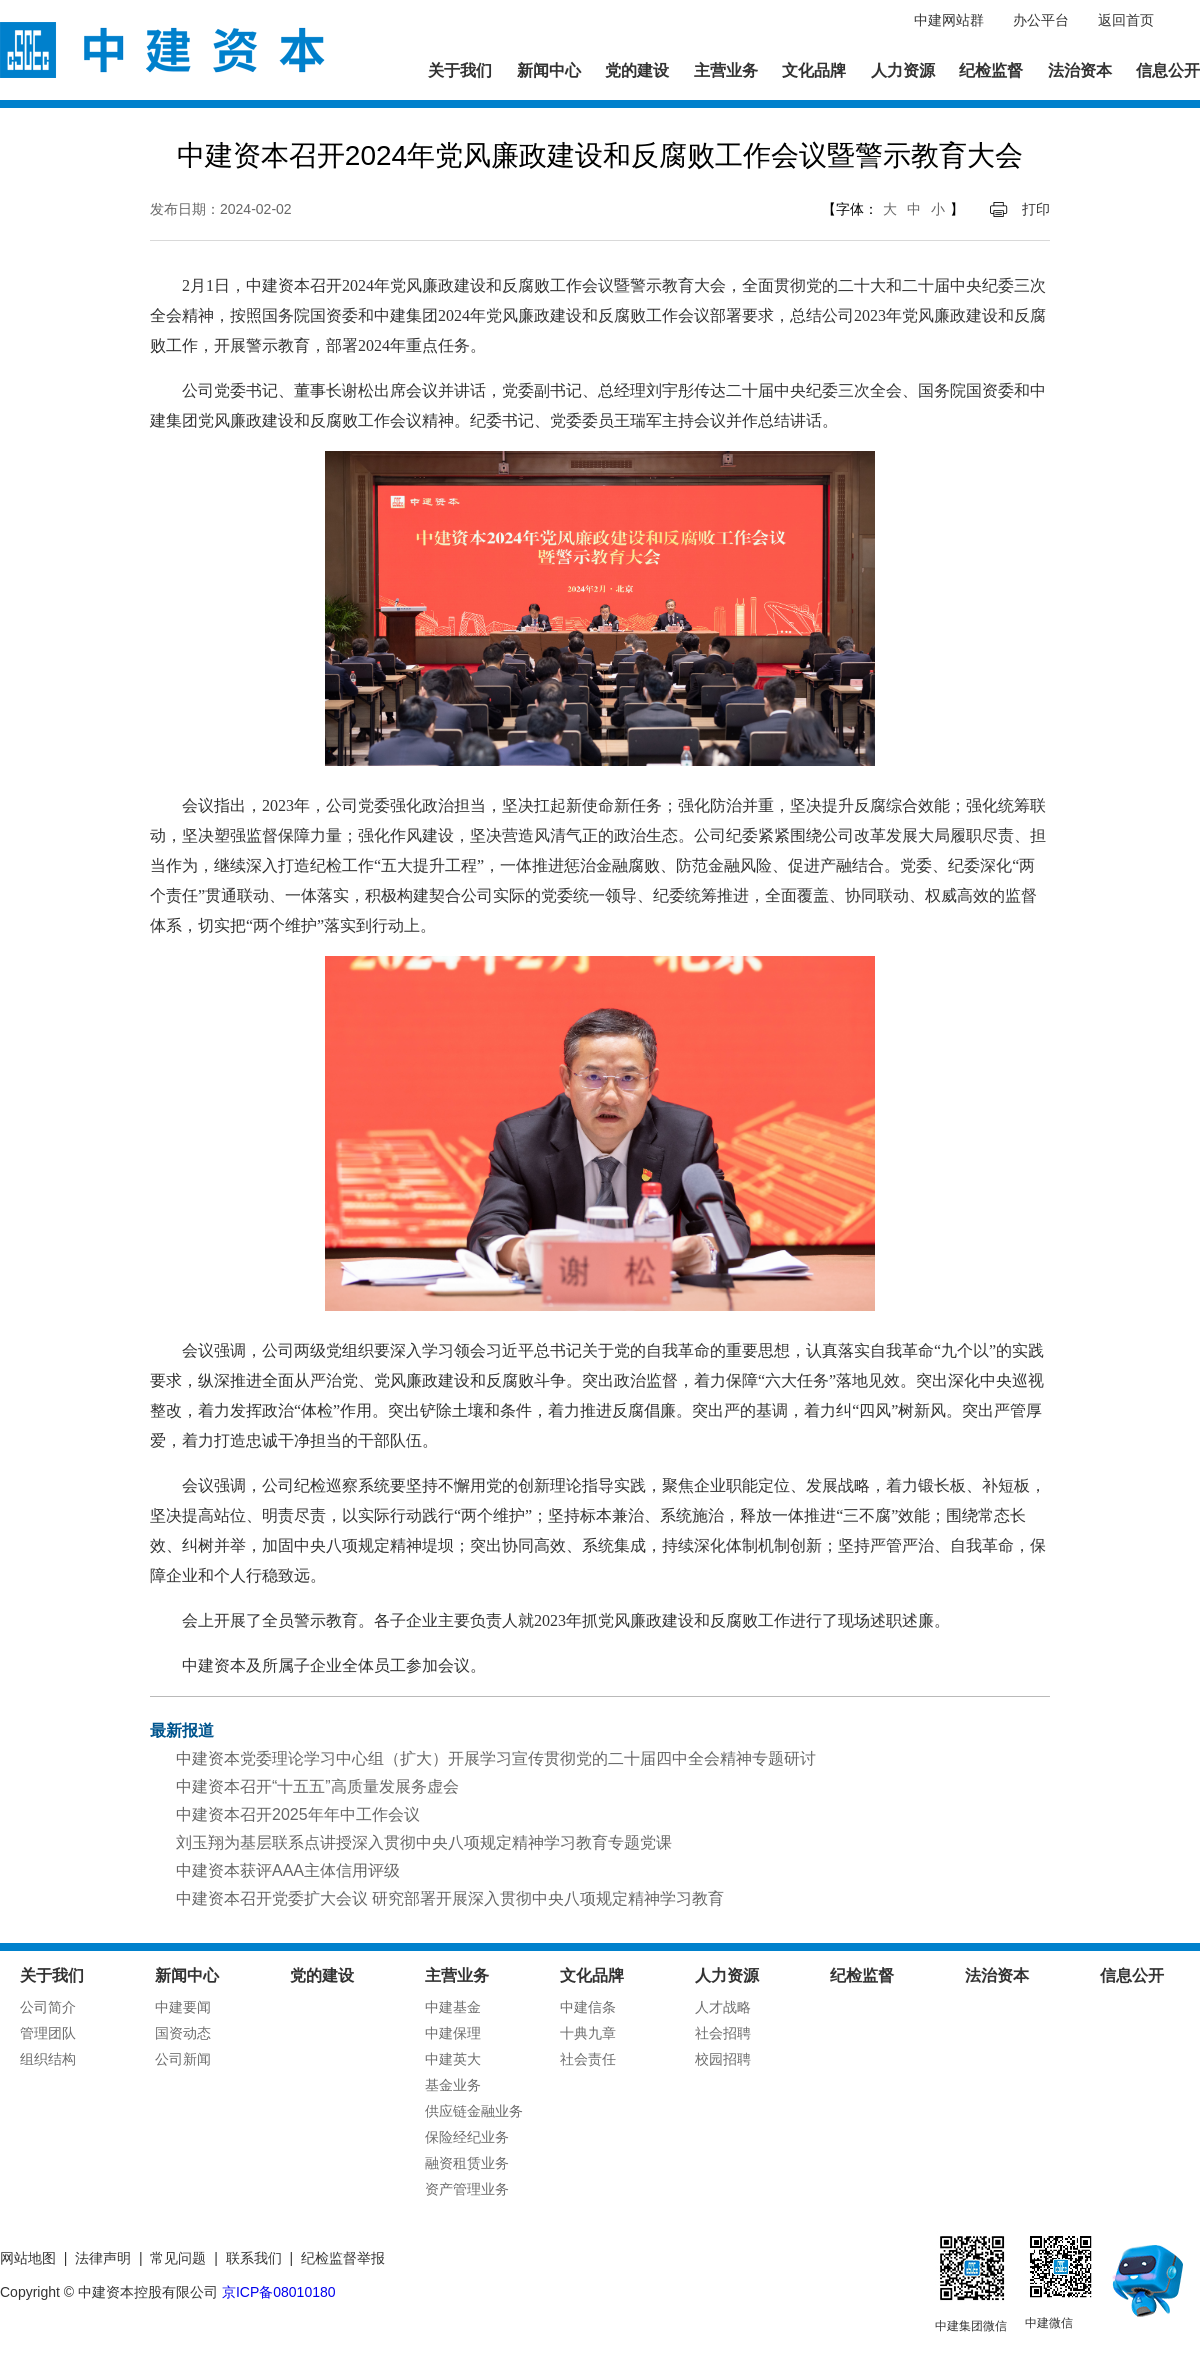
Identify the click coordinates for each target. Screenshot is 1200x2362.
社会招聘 (723, 2033)
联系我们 (254, 2258)
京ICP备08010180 (279, 2292)
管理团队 (48, 2033)
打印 (1036, 209)
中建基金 (453, 2007)
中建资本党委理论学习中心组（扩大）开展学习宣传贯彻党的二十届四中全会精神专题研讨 (496, 1758)
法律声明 (103, 2258)
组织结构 (48, 2059)
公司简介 (48, 2007)
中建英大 (453, 2059)
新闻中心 (549, 70)
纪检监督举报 (343, 2258)
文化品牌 (814, 70)
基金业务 (453, 2085)
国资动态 (183, 2033)
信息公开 (1168, 70)
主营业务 (726, 70)
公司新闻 (183, 2059)
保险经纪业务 (467, 2137)
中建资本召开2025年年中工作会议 (298, 1814)
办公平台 (1041, 20)
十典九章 (588, 2033)
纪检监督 (991, 70)
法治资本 (1080, 70)
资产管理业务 (467, 2189)
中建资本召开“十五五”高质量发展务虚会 (317, 1786)
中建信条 (588, 2007)
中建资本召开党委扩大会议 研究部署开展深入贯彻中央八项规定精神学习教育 (450, 1898)
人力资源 (903, 70)
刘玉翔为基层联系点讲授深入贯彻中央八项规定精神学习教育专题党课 (424, 1842)
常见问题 (178, 2258)
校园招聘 (723, 2059)
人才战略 (723, 2007)
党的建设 (637, 70)
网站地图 (28, 2258)
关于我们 (460, 70)
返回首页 (1126, 20)
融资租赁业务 (467, 2163)
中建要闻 (183, 2007)
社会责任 (588, 2059)
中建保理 (453, 2033)
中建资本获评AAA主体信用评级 (288, 1870)
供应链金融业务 (474, 2111)
